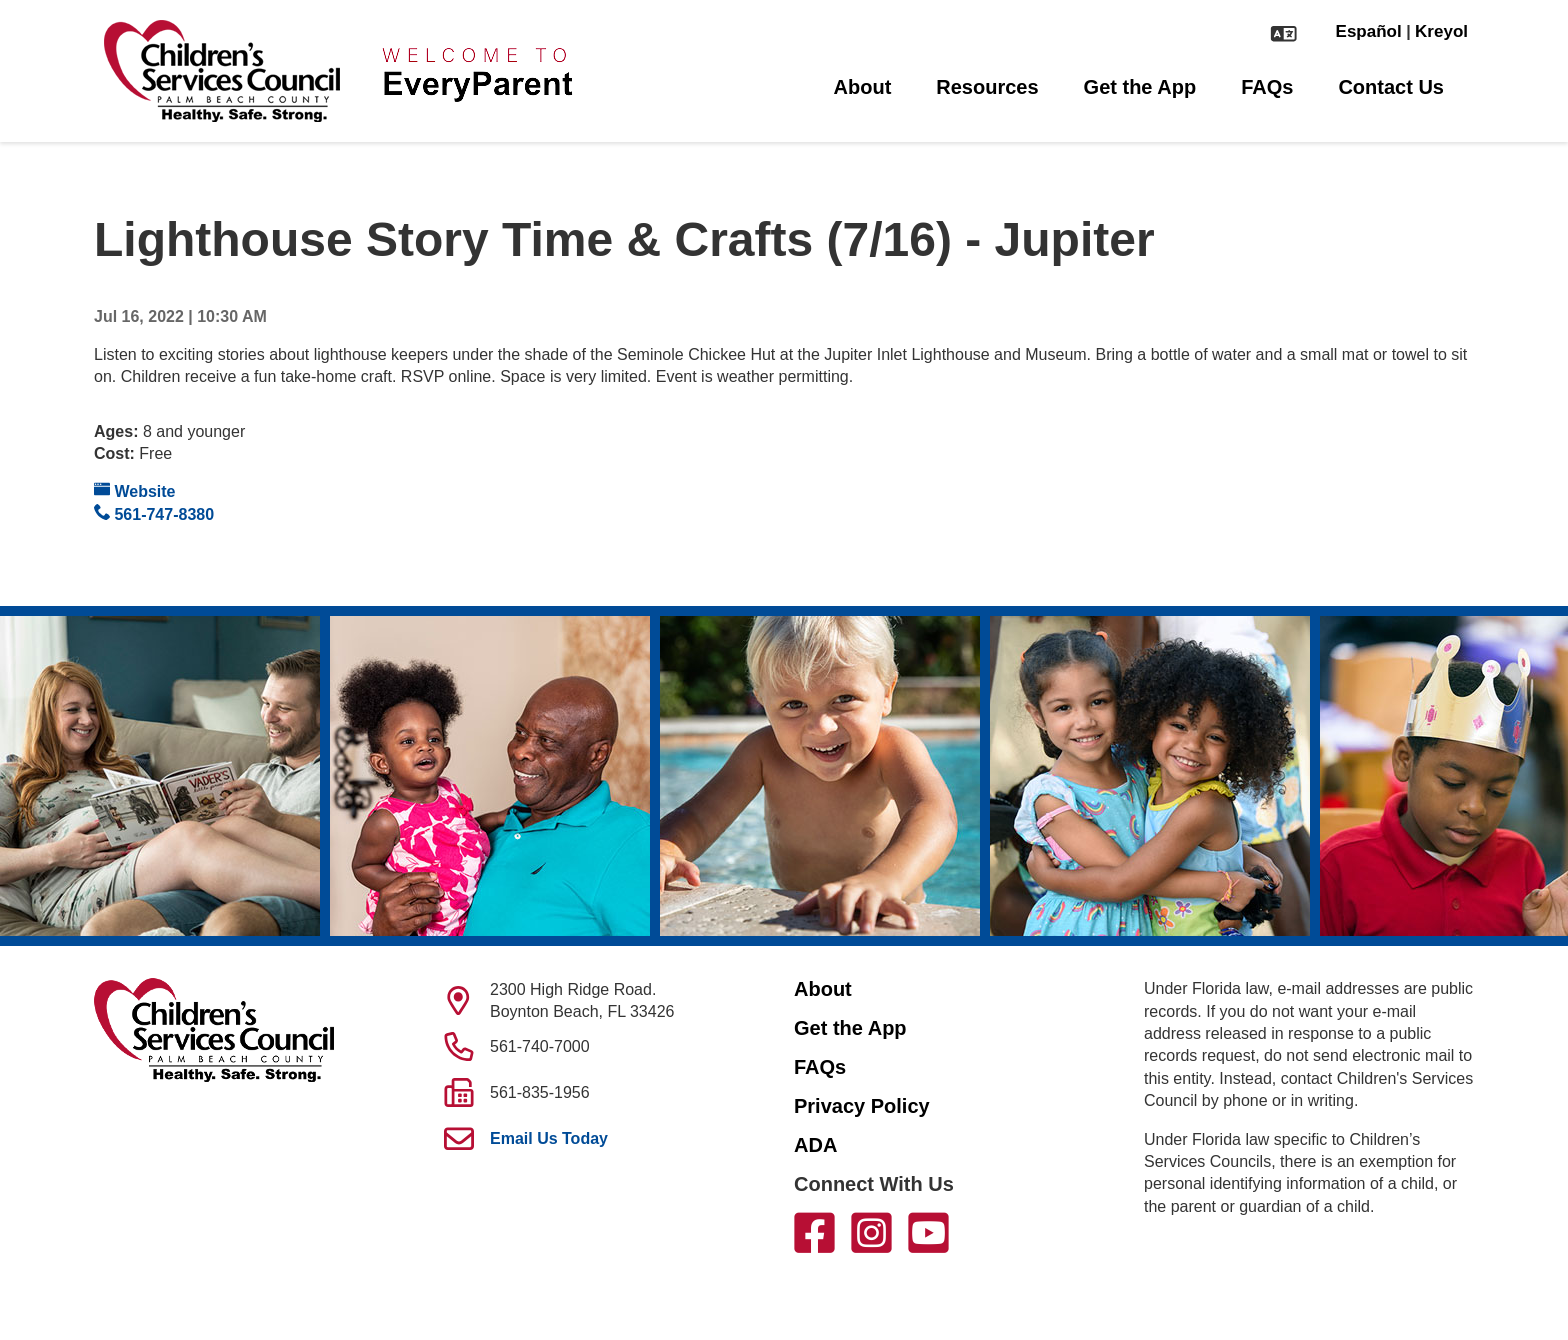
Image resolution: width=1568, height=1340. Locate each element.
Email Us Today (549, 1138)
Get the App (1140, 87)
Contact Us (1391, 87)
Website (135, 490)
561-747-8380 (154, 513)
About (863, 87)
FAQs (1267, 87)
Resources (987, 87)
